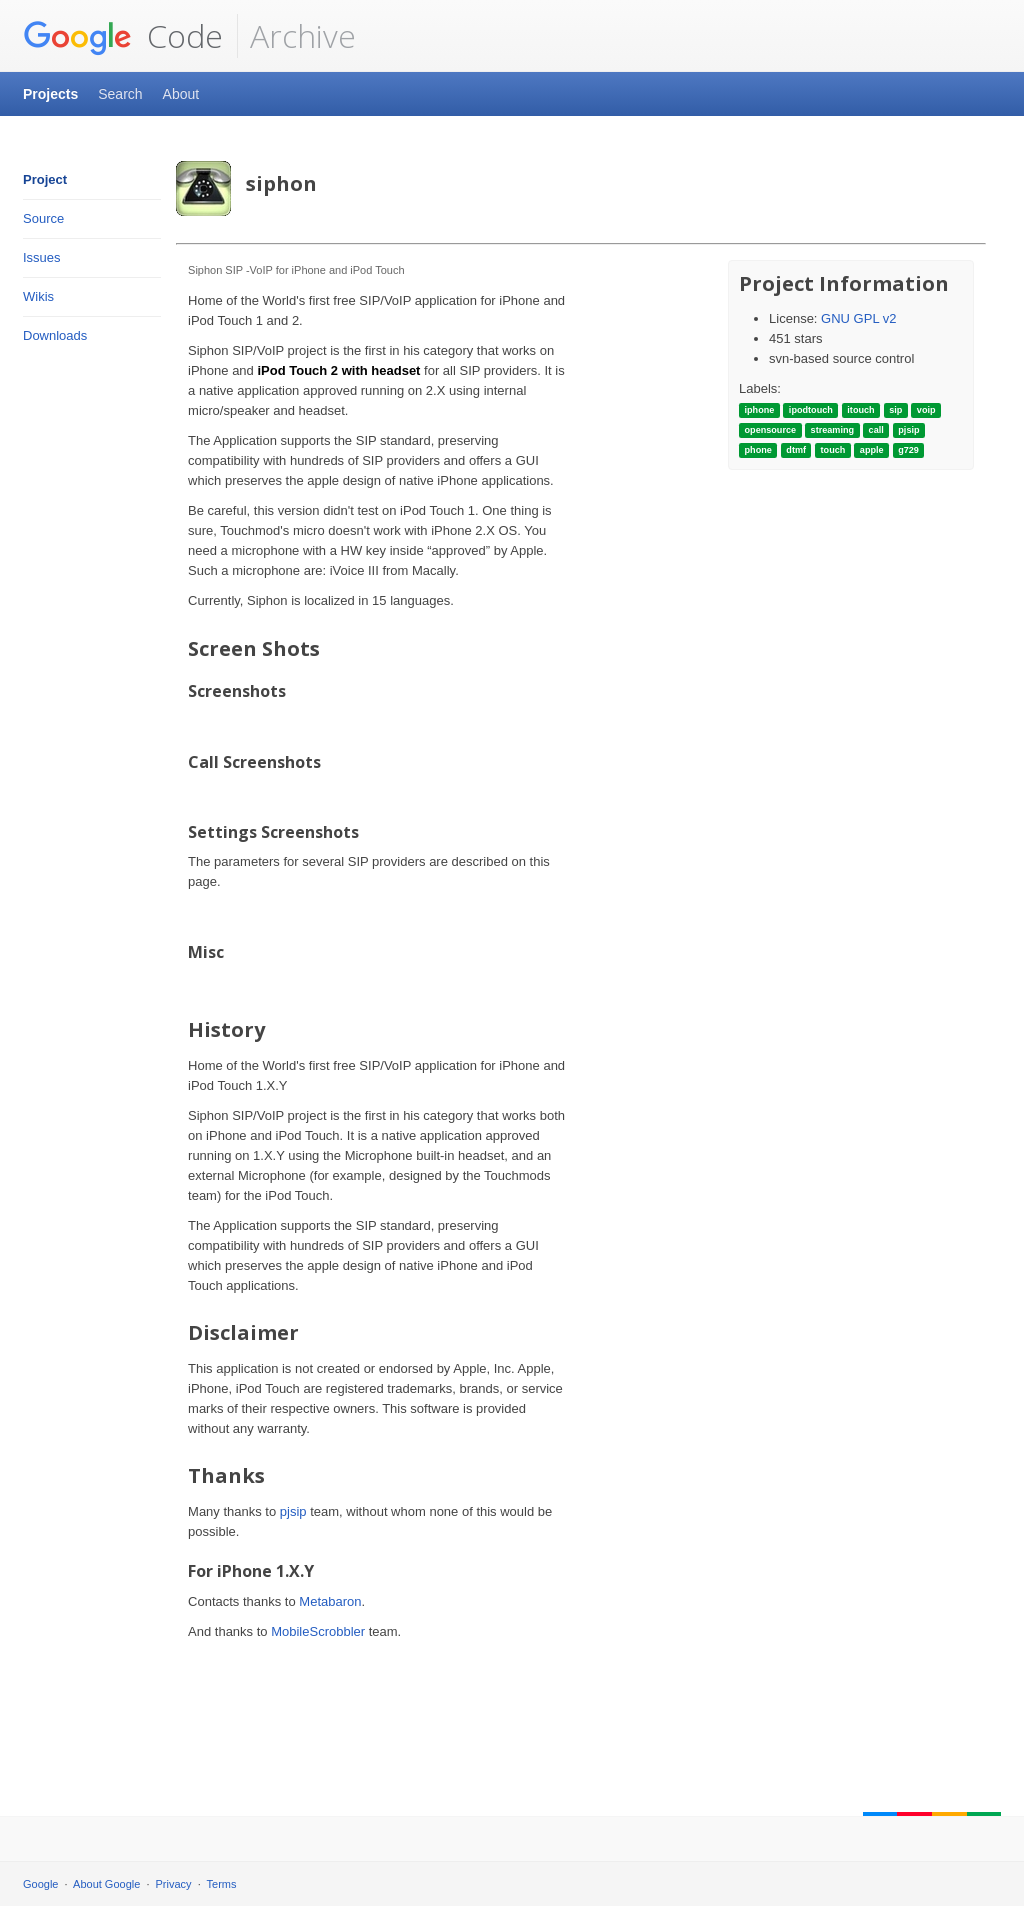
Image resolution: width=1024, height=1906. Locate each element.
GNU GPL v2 (858, 318)
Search (120, 94)
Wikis (38, 296)
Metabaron (330, 1601)
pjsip (293, 1511)
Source (43, 218)
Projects (50, 94)
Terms (222, 1884)
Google (40, 1884)
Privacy (174, 1884)
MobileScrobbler (318, 1631)
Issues (42, 257)
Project (45, 179)
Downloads (55, 335)
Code (123, 36)
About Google (106, 1884)
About (181, 94)
